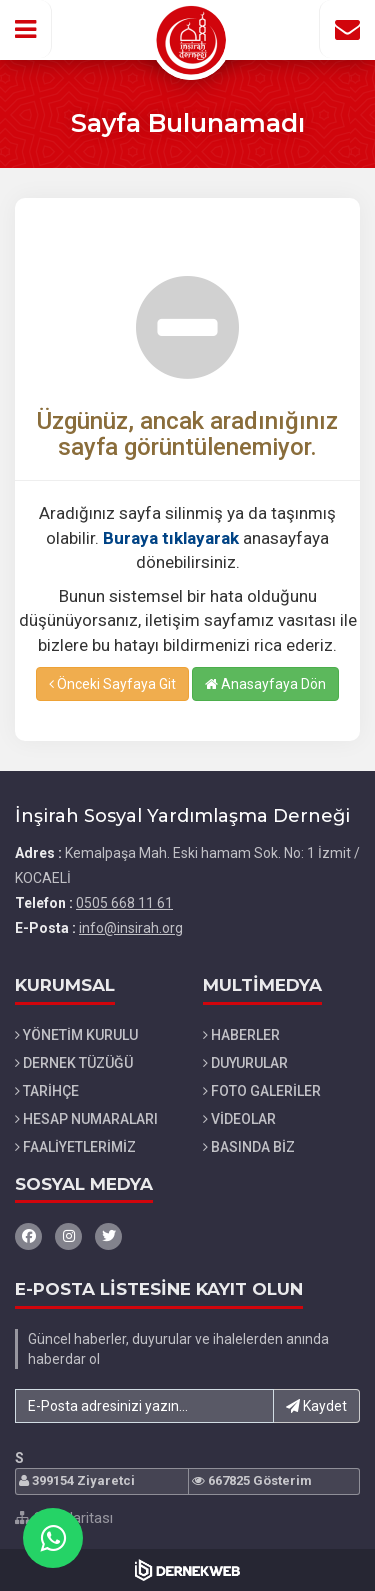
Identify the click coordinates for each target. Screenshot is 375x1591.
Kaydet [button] (316, 1406)
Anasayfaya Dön (265, 684)
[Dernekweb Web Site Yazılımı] (187, 1570)
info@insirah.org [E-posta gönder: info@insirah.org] (131, 928)
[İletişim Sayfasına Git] (347, 29)
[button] (26, 29)
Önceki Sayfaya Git (112, 684)
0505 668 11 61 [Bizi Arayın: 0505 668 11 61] (124, 903)
